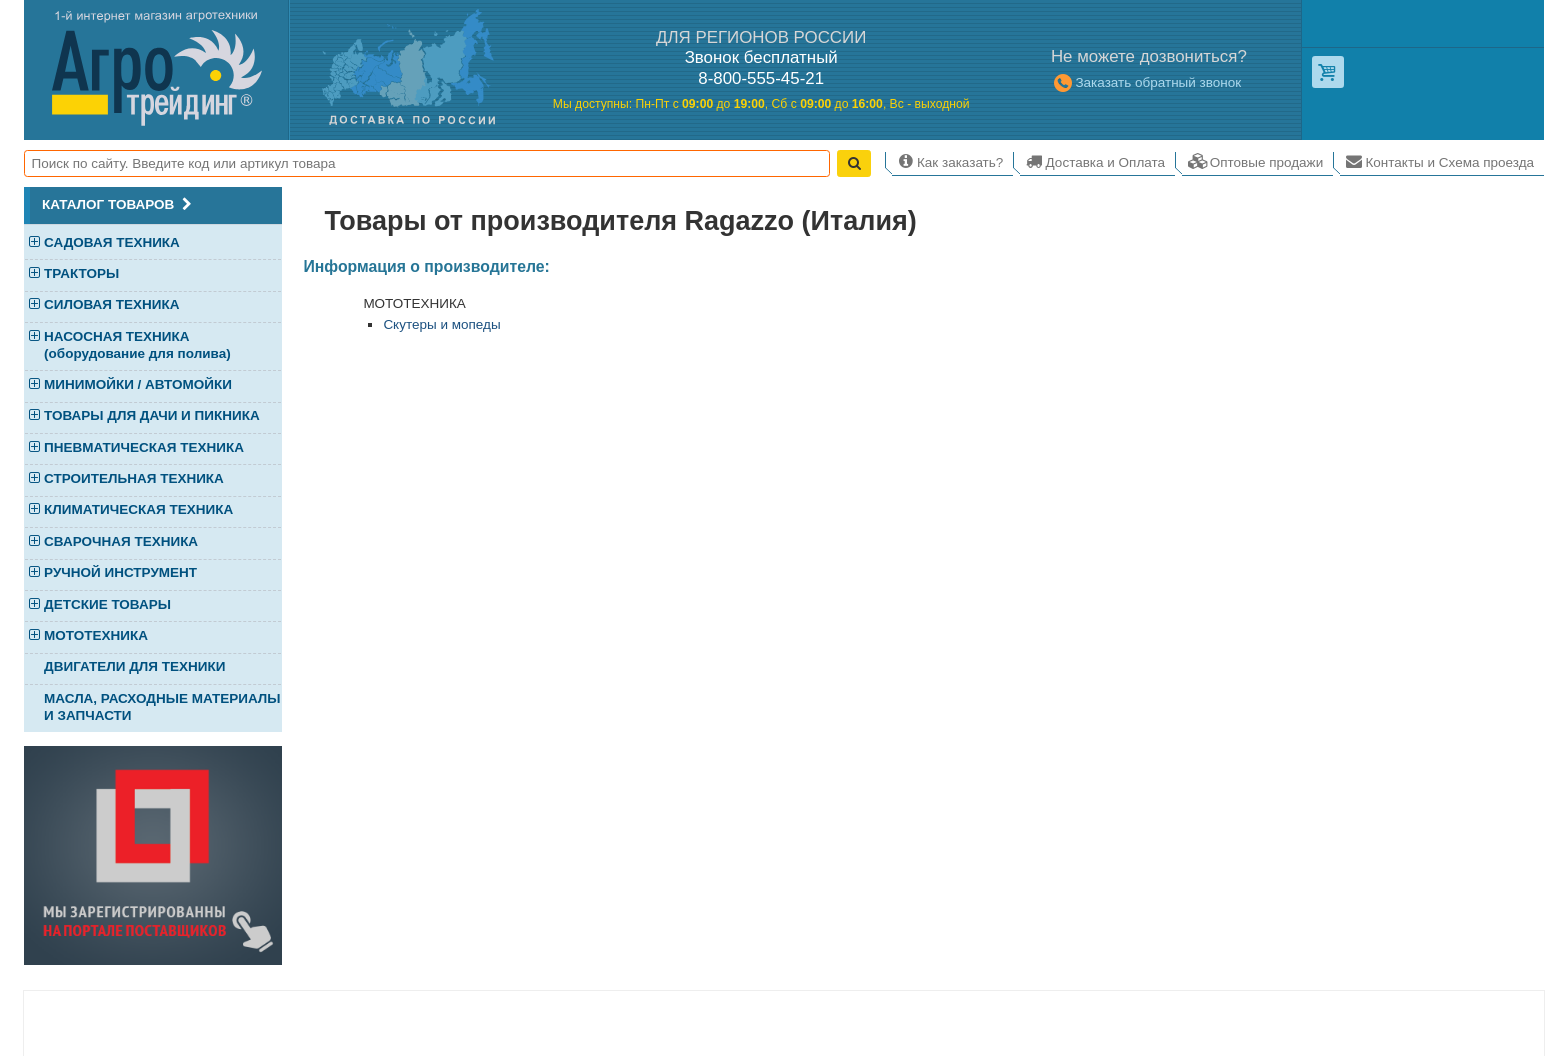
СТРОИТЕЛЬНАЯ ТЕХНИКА (134, 479)
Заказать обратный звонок (1146, 82)
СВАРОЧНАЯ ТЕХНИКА (121, 542)
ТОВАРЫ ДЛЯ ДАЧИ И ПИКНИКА (152, 416)
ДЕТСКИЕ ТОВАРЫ (107, 605)
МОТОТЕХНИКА (96, 636)
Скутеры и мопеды (441, 324)
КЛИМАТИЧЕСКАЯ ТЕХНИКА (138, 510)
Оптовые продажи (1254, 161)
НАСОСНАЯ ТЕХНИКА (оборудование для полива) (137, 345)
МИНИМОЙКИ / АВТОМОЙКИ (138, 385)
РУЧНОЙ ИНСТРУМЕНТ (120, 573)
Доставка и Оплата (1094, 161)
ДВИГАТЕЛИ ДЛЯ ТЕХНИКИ (134, 666)
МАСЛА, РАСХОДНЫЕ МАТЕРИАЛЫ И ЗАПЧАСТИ (162, 707)
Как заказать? (948, 161)
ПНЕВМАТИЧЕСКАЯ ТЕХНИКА (144, 448)
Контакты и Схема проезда (1438, 161)
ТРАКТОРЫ (81, 274)
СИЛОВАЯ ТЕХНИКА (111, 305)
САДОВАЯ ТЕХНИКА (112, 243)
